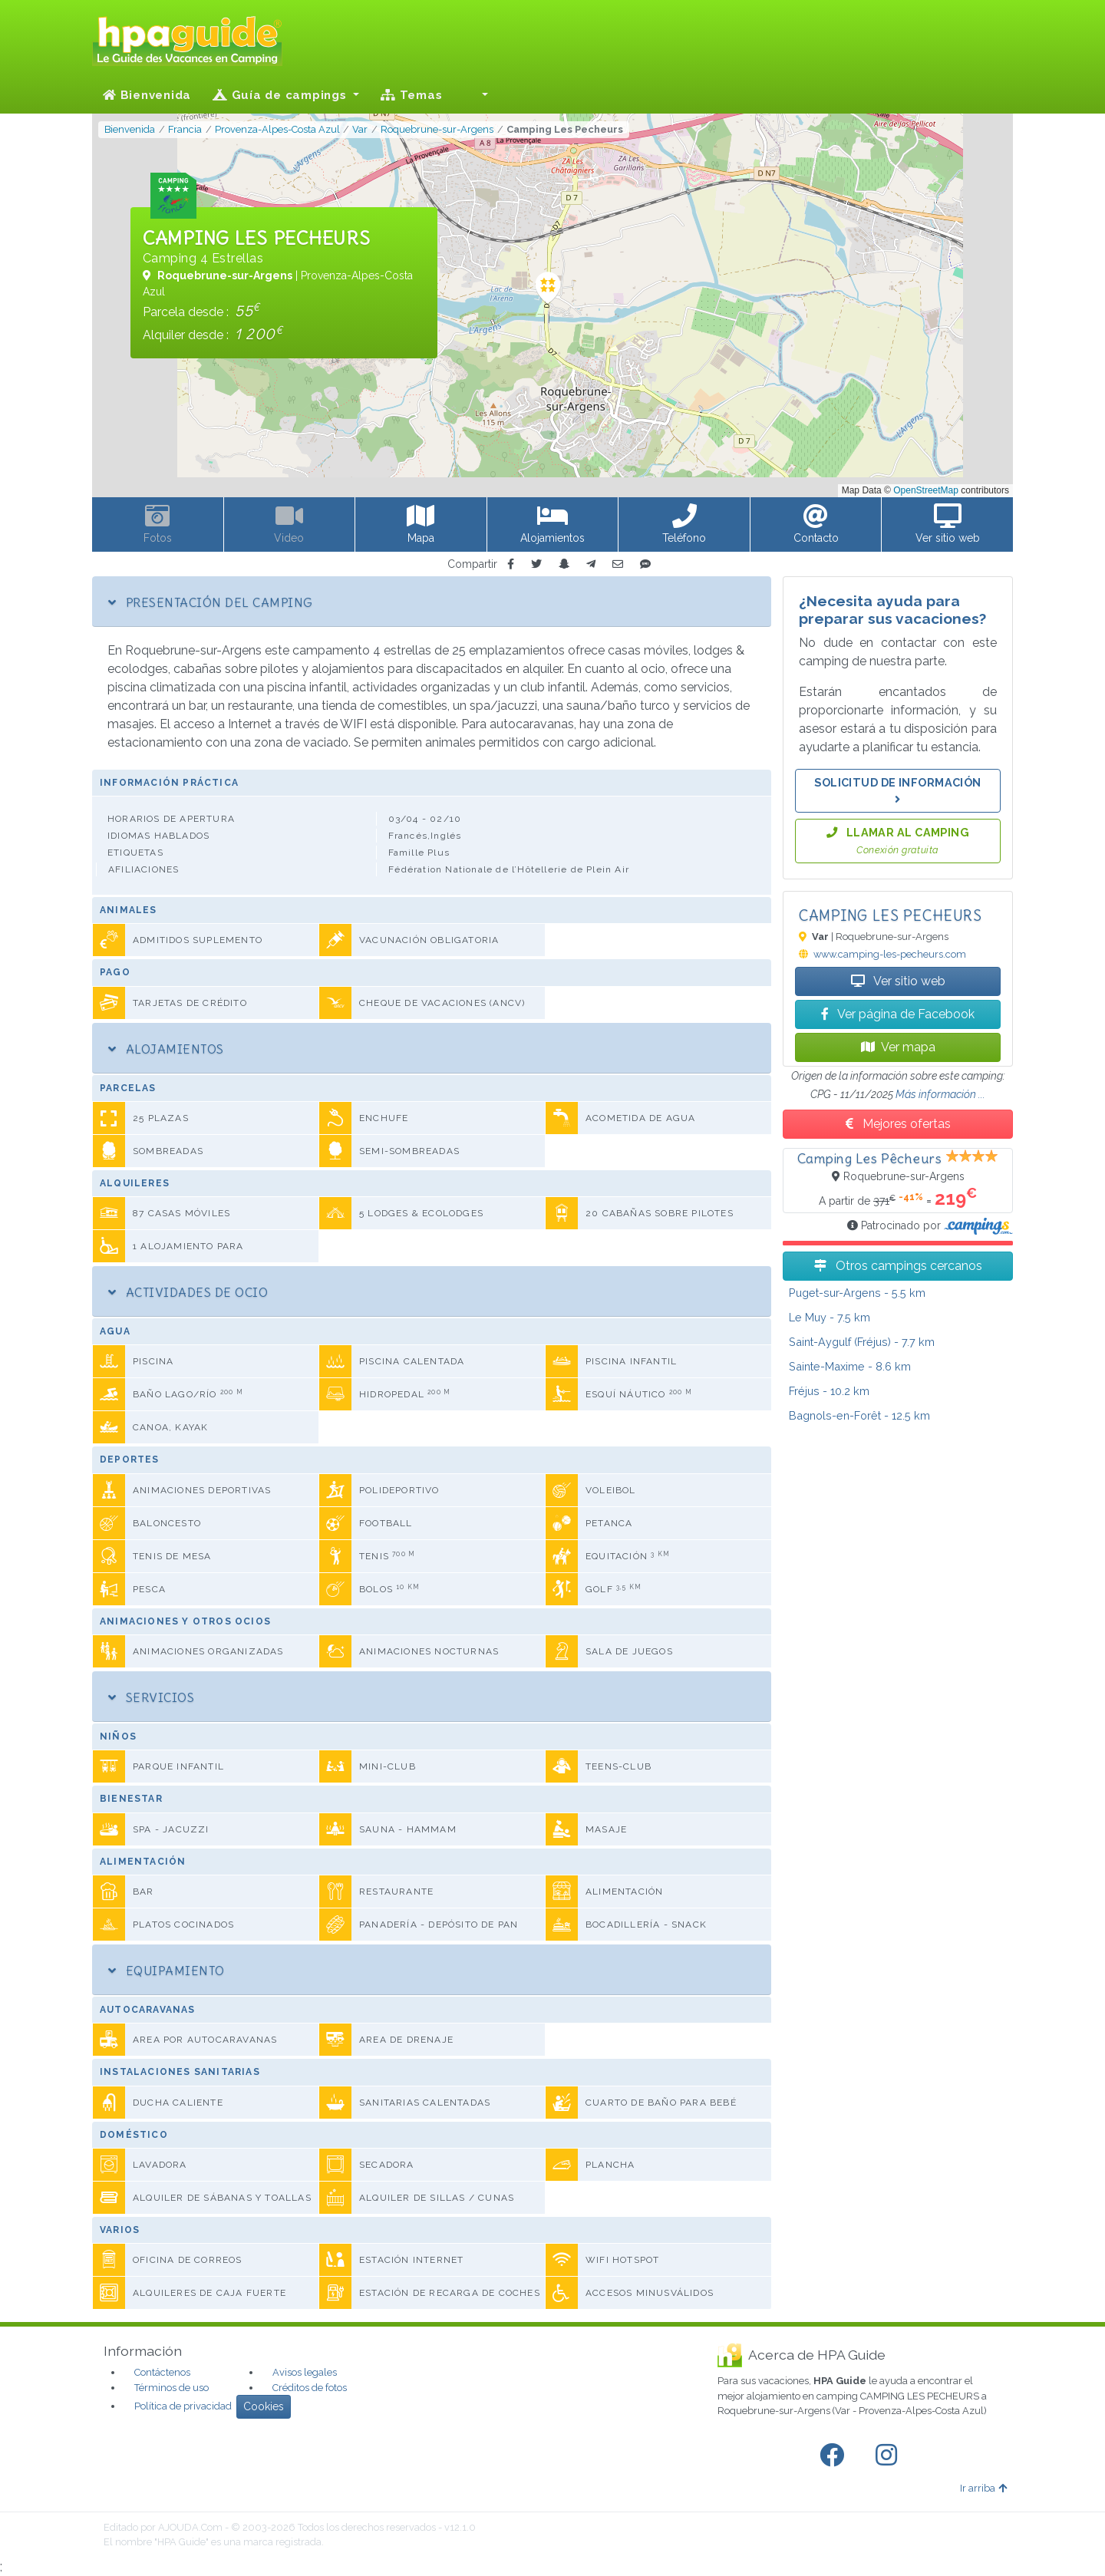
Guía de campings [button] (281, 95)
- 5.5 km (857, 1292)
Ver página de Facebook (898, 1014)
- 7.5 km (829, 1317)
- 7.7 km (862, 1341)
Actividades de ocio (188, 1292)
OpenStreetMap (925, 490)
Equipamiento (166, 1970)
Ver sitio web (898, 981)
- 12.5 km (859, 1415)
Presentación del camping (210, 602)
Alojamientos (166, 1049)
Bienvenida (147, 95)
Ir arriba (983, 2488)
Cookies (263, 2406)
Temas (411, 95)
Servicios (151, 1697)
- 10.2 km (829, 1390)
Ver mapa (898, 1047)
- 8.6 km (850, 1366)
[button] (476, 95)
